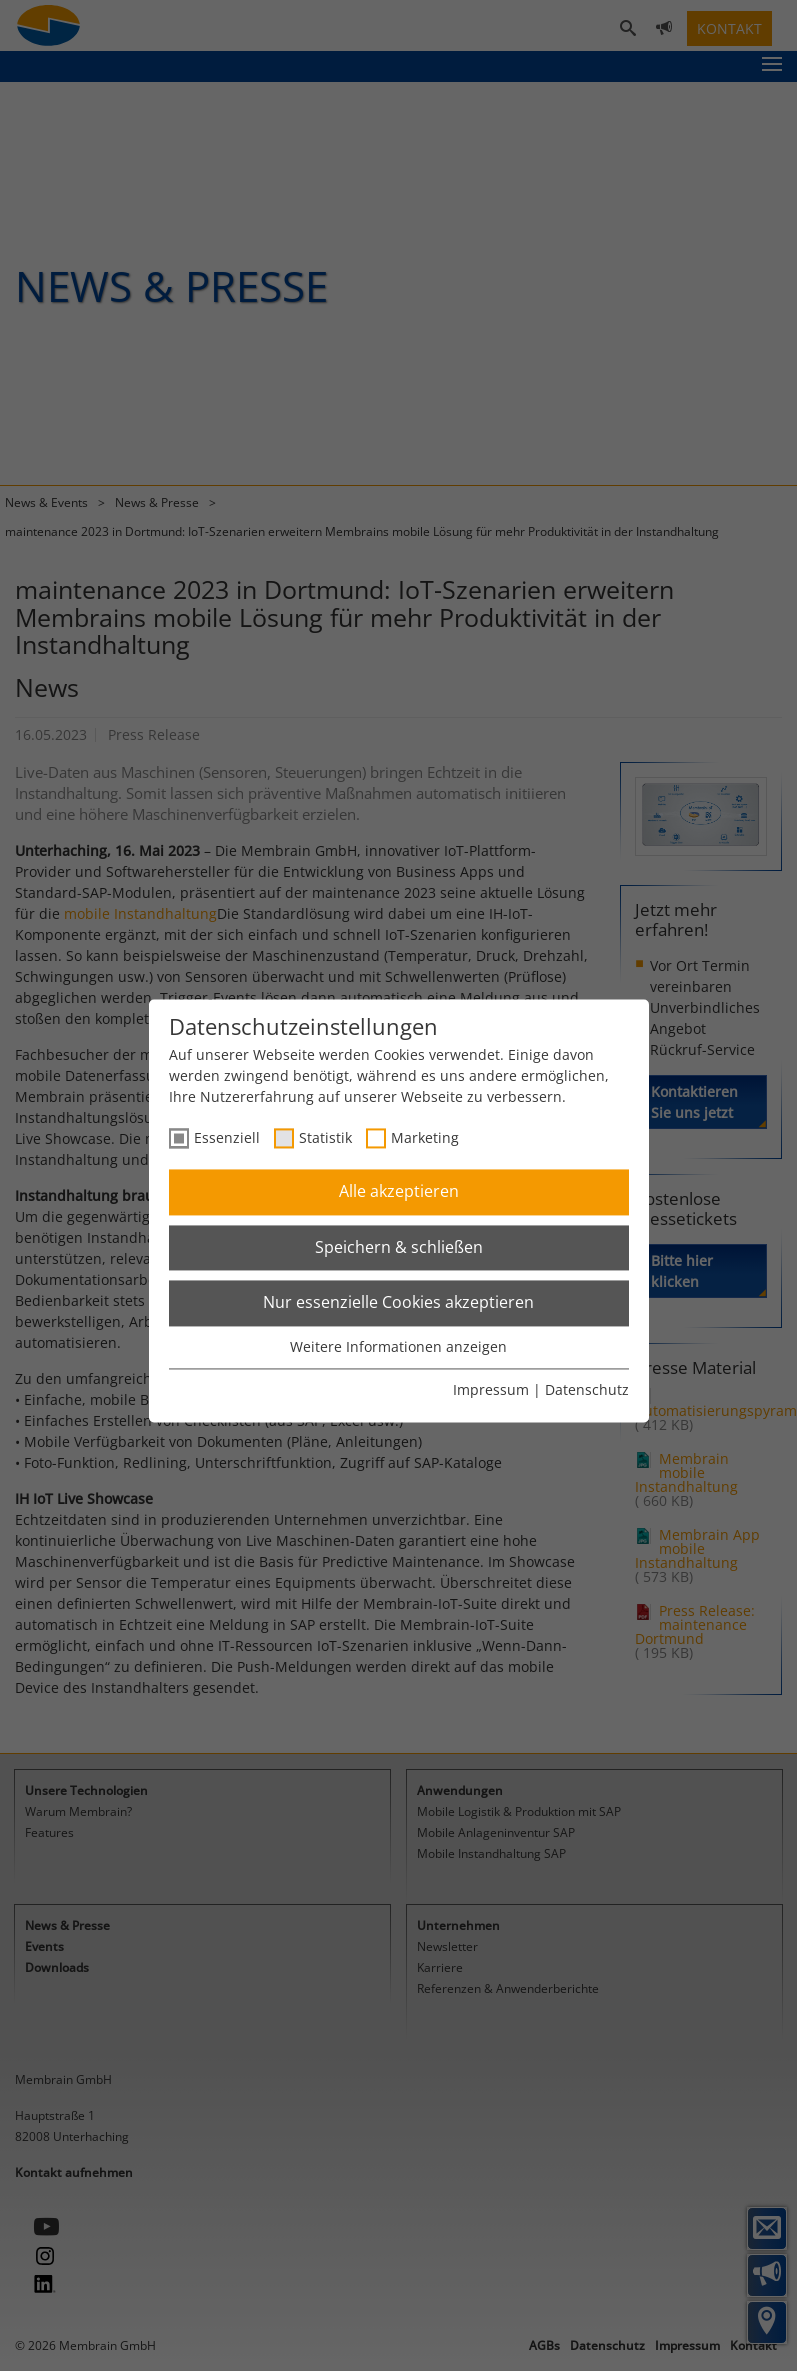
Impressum (491, 1390)
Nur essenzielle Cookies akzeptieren (398, 1303)
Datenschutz (587, 1390)
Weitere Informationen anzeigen (398, 1346)
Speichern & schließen (399, 1247)
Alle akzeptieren (399, 1192)
